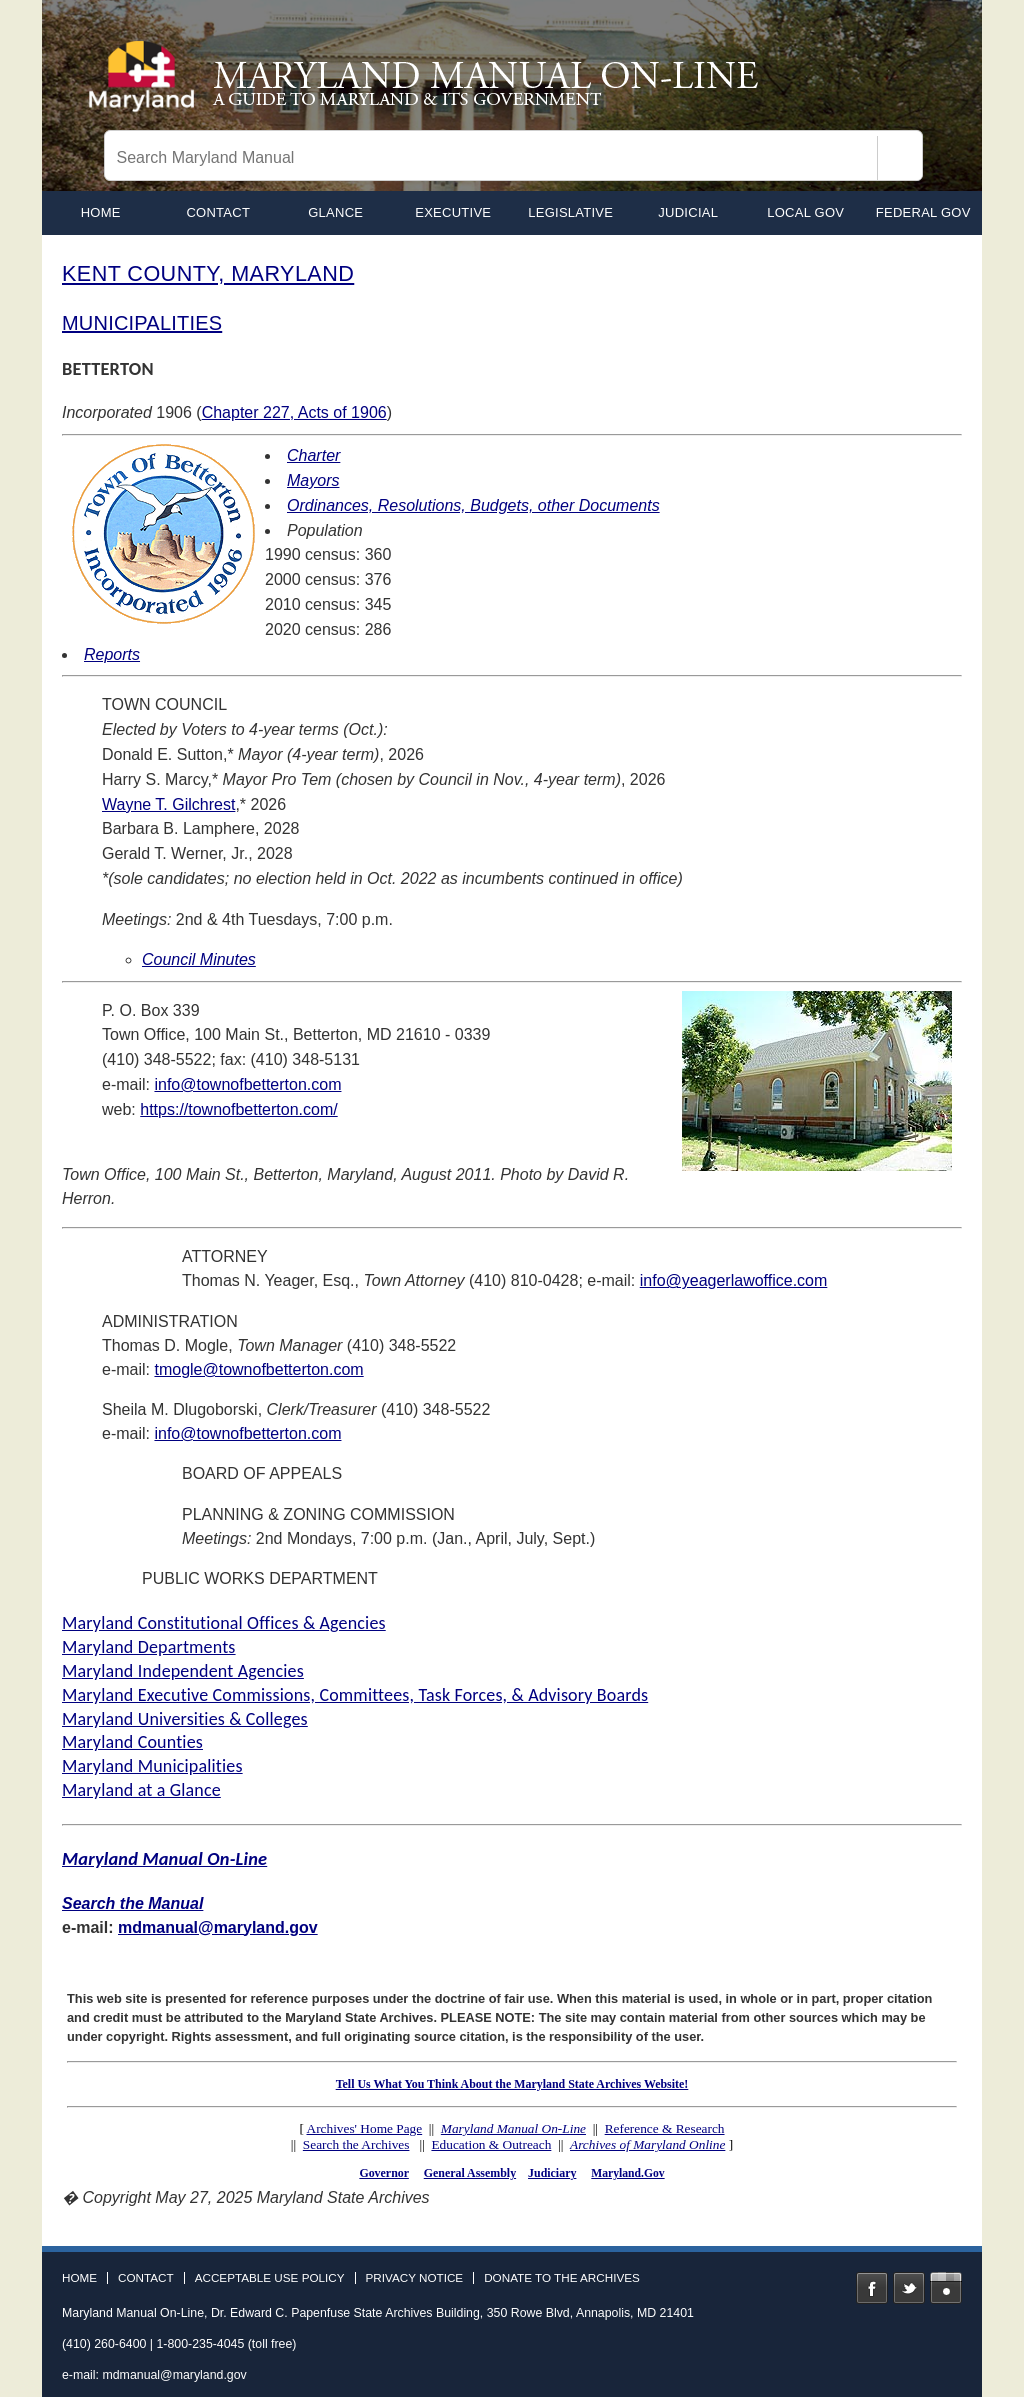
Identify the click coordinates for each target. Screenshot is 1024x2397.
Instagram (946, 2288)
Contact (218, 212)
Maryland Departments (149, 1647)
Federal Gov (923, 212)
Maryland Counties (132, 1742)
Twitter (909, 2288)
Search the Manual (132, 1903)
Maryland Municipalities (152, 1766)
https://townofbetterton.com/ (238, 1109)
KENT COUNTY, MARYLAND (208, 273)
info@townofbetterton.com (247, 1084)
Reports (112, 654)
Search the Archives (356, 2144)
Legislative (570, 212)
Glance (335, 212)
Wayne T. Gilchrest (168, 804)
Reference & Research (665, 2128)
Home (79, 2278)
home (101, 212)
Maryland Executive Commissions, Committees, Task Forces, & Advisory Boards (355, 1695)
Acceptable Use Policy (270, 2278)
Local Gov (805, 212)
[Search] (900, 158)
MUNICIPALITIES (142, 323)
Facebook (872, 2288)
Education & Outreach (491, 2144)
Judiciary (552, 2173)
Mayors (313, 480)
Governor (383, 2173)
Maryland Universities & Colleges (185, 1719)
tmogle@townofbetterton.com (258, 1369)
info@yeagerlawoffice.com (734, 1280)
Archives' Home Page (365, 2128)
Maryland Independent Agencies (183, 1671)
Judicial (688, 212)
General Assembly (470, 2173)
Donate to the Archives (562, 2278)
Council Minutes (199, 959)
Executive (453, 212)
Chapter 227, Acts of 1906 (294, 412)
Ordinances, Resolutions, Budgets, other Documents (473, 505)
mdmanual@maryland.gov (218, 1927)
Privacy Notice (415, 2278)
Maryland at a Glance (141, 1790)
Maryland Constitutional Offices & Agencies (224, 1623)
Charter (313, 455)
